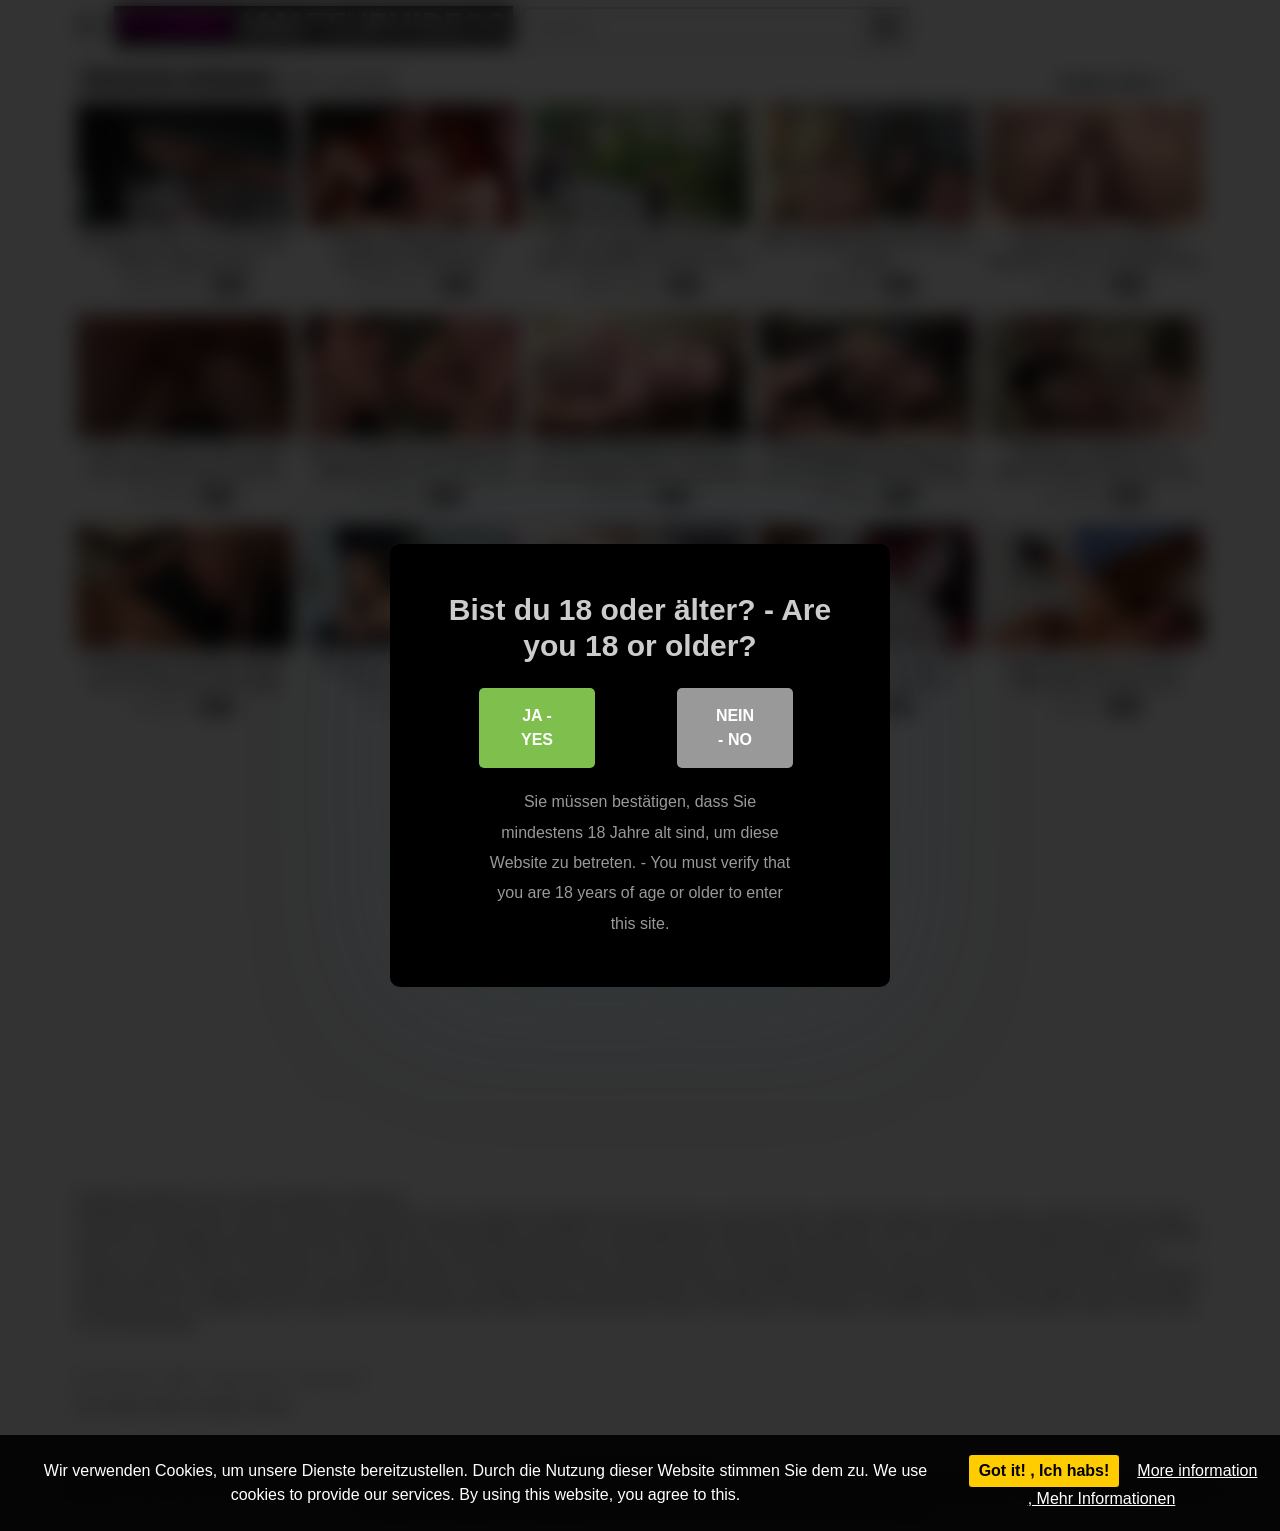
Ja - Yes (537, 728)
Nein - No (735, 728)
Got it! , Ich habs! (1044, 1470)
